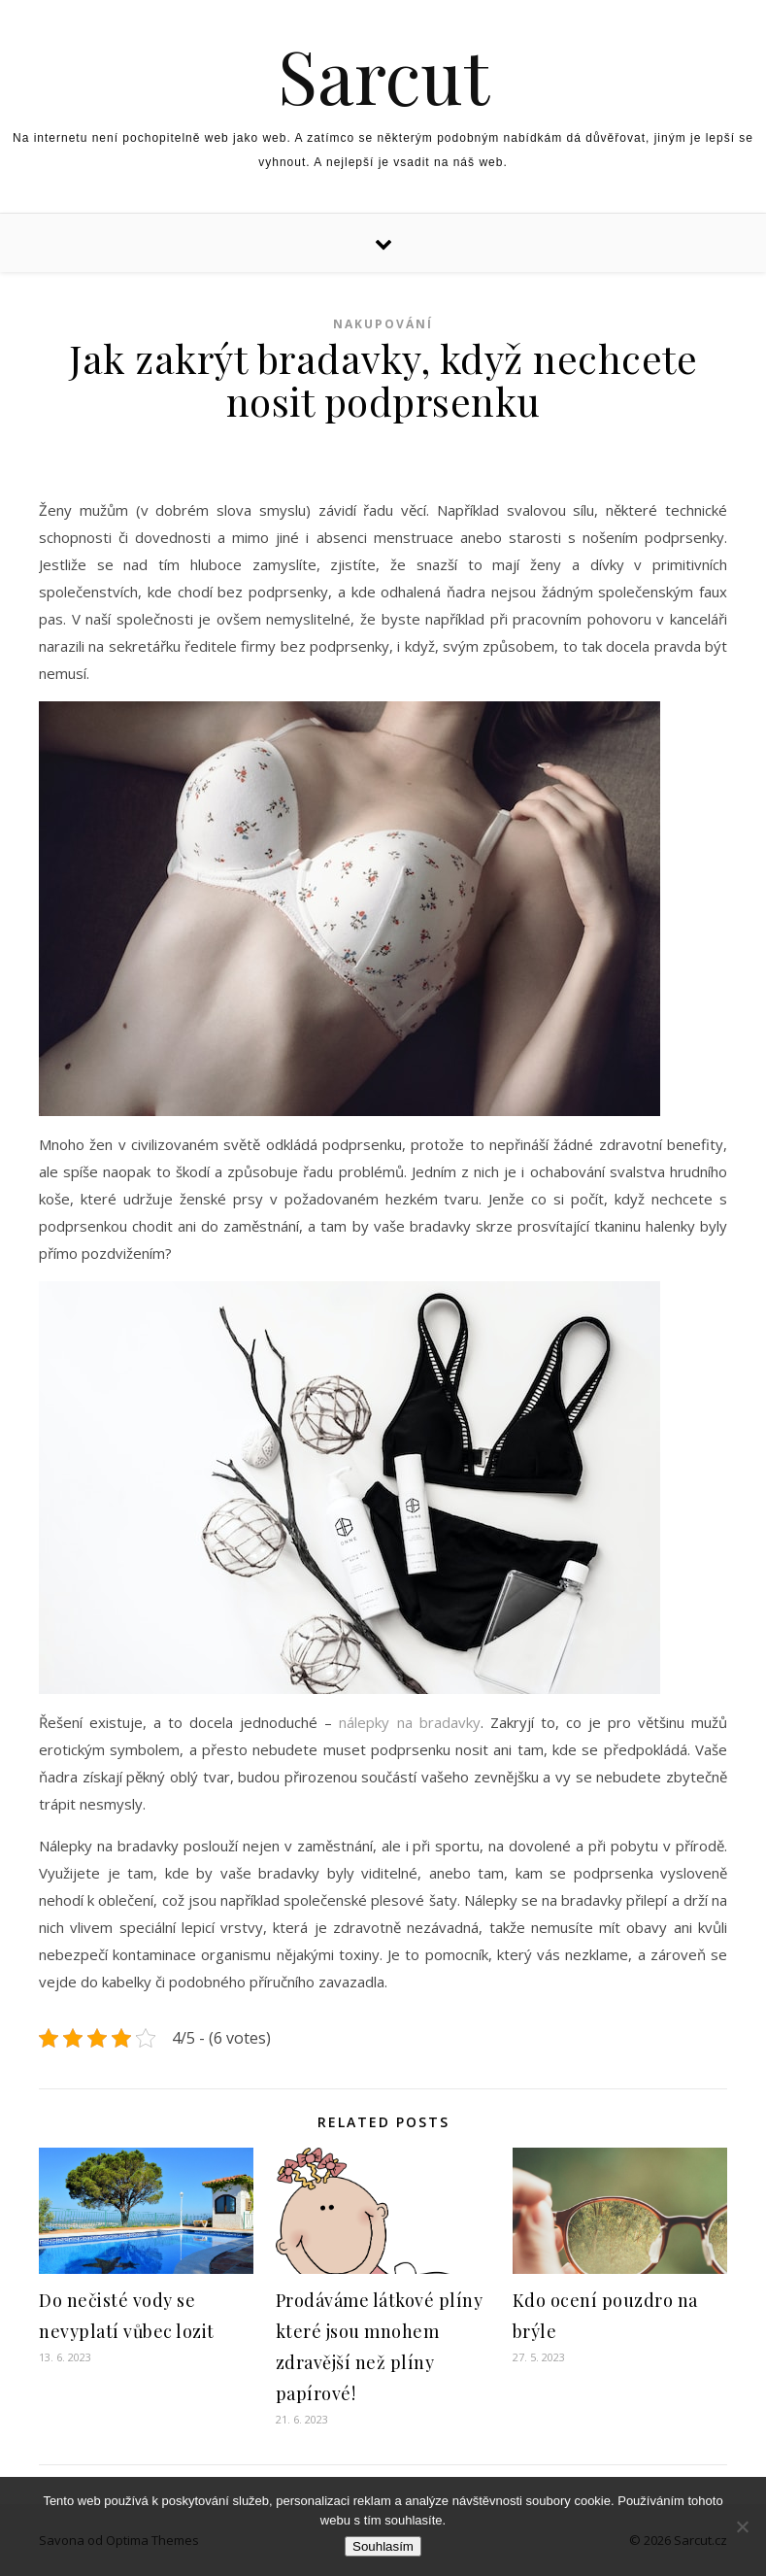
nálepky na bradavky (409, 1722)
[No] (741, 2526)
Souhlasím (383, 2546)
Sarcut (383, 75)
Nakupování (383, 324)
